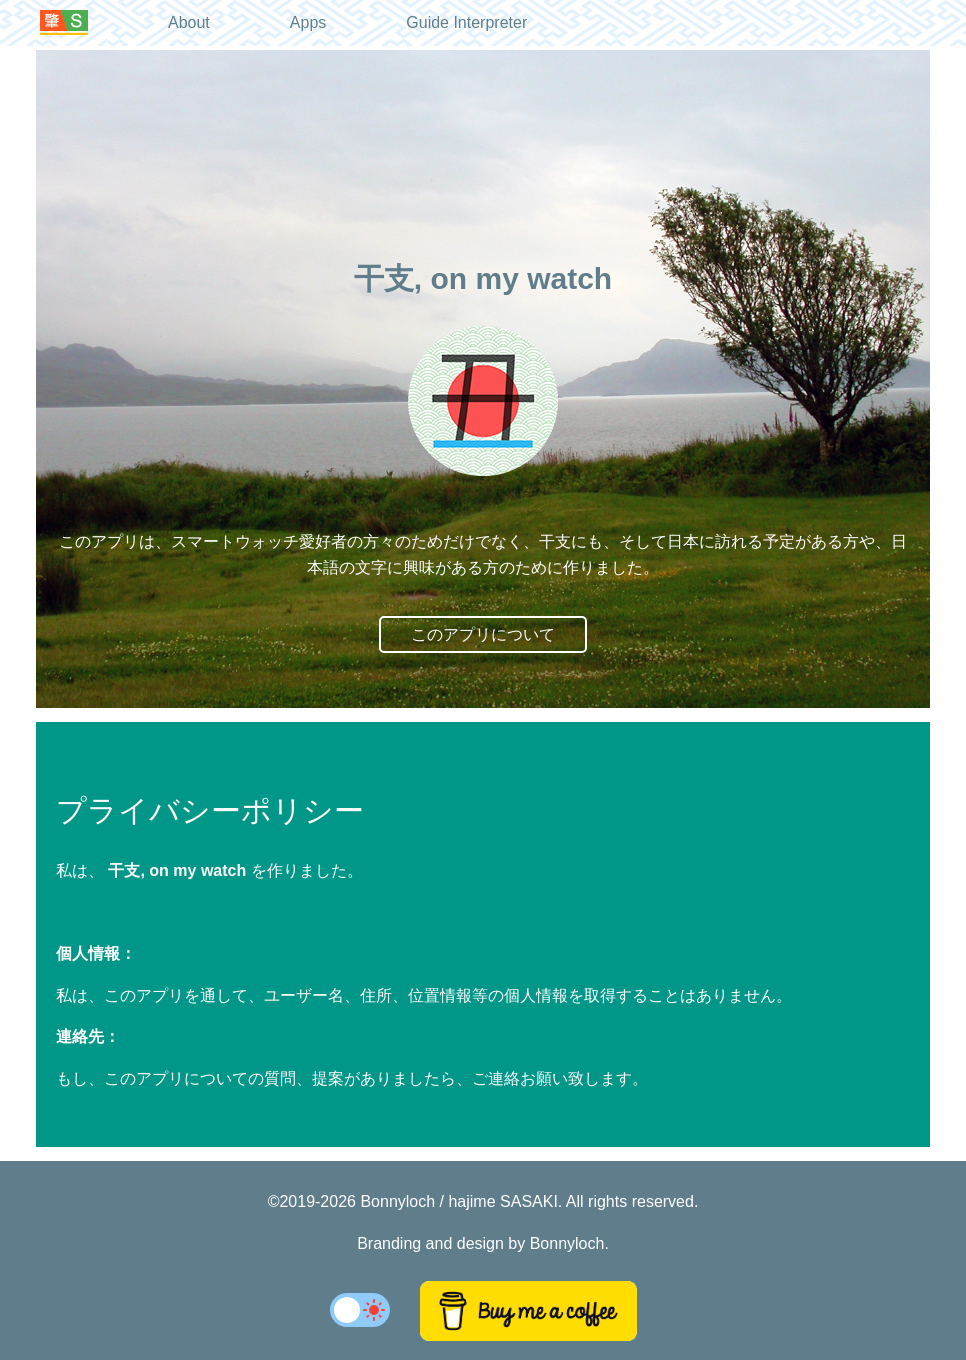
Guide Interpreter (466, 22)
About (189, 22)
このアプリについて (483, 634)
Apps (308, 22)
